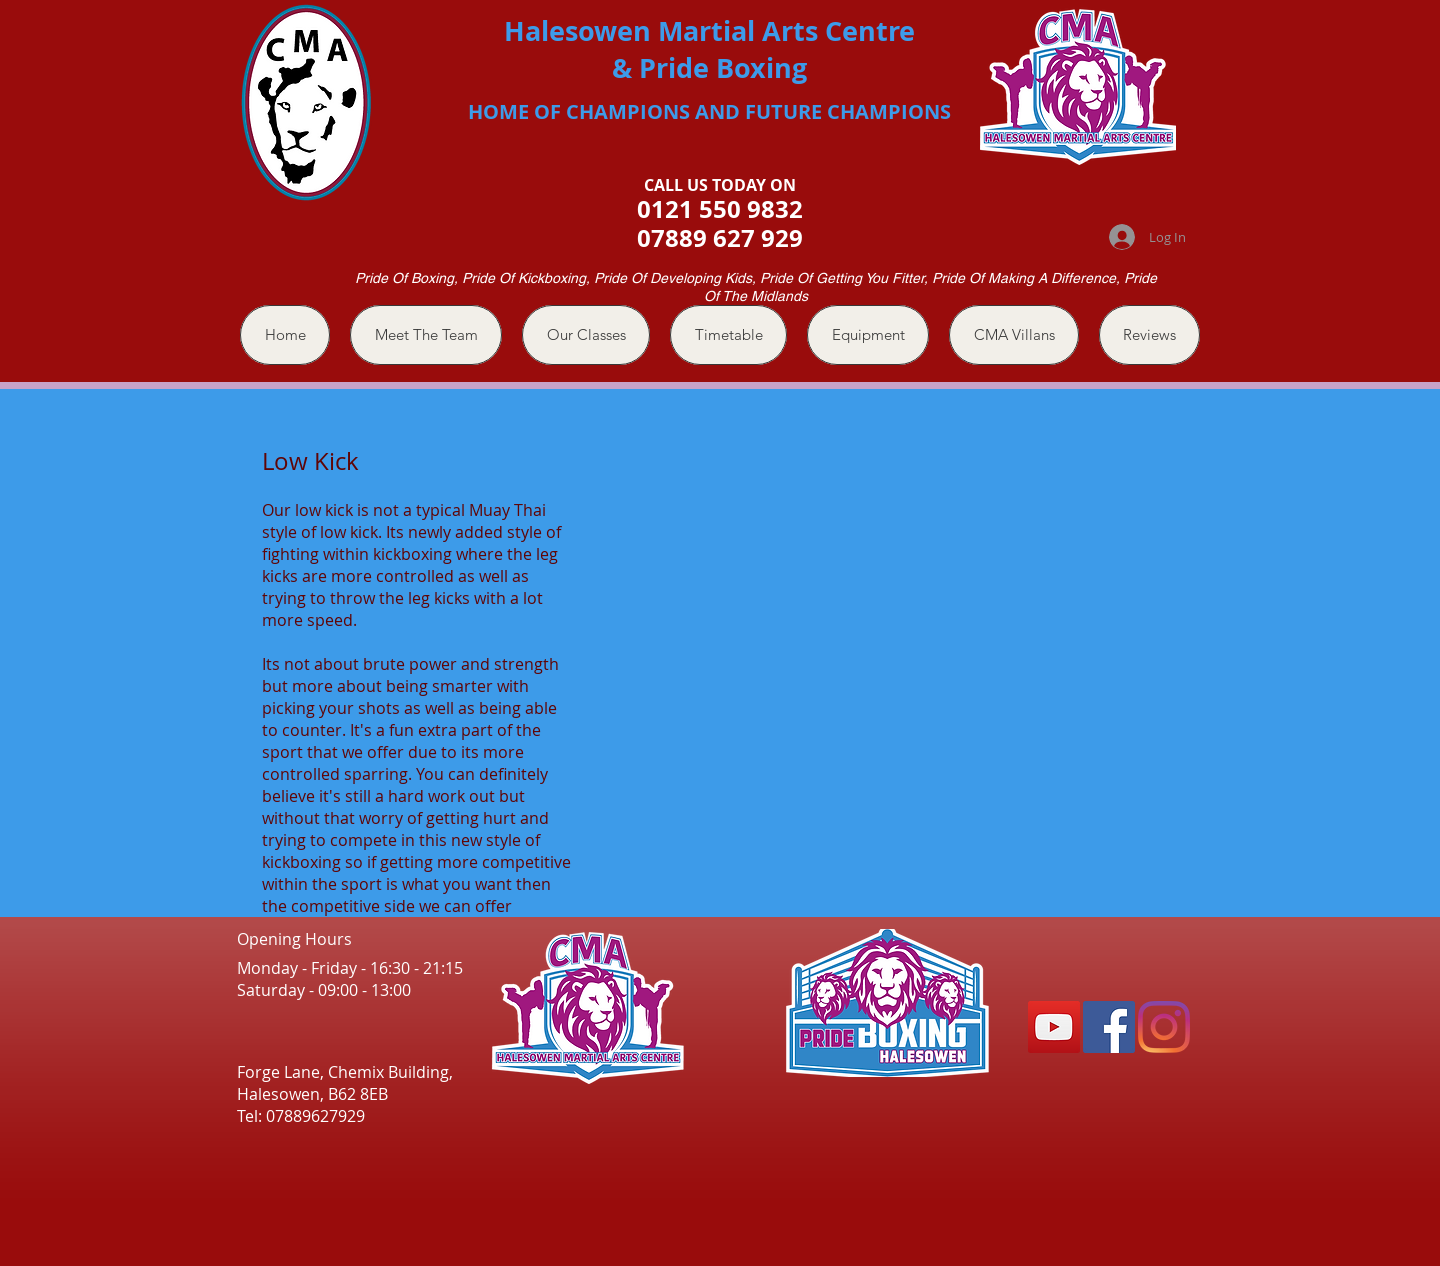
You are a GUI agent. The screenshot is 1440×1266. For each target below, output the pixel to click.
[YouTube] (1054, 1027)
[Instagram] (1164, 1027)
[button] (586, 335)
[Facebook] (1109, 1027)
